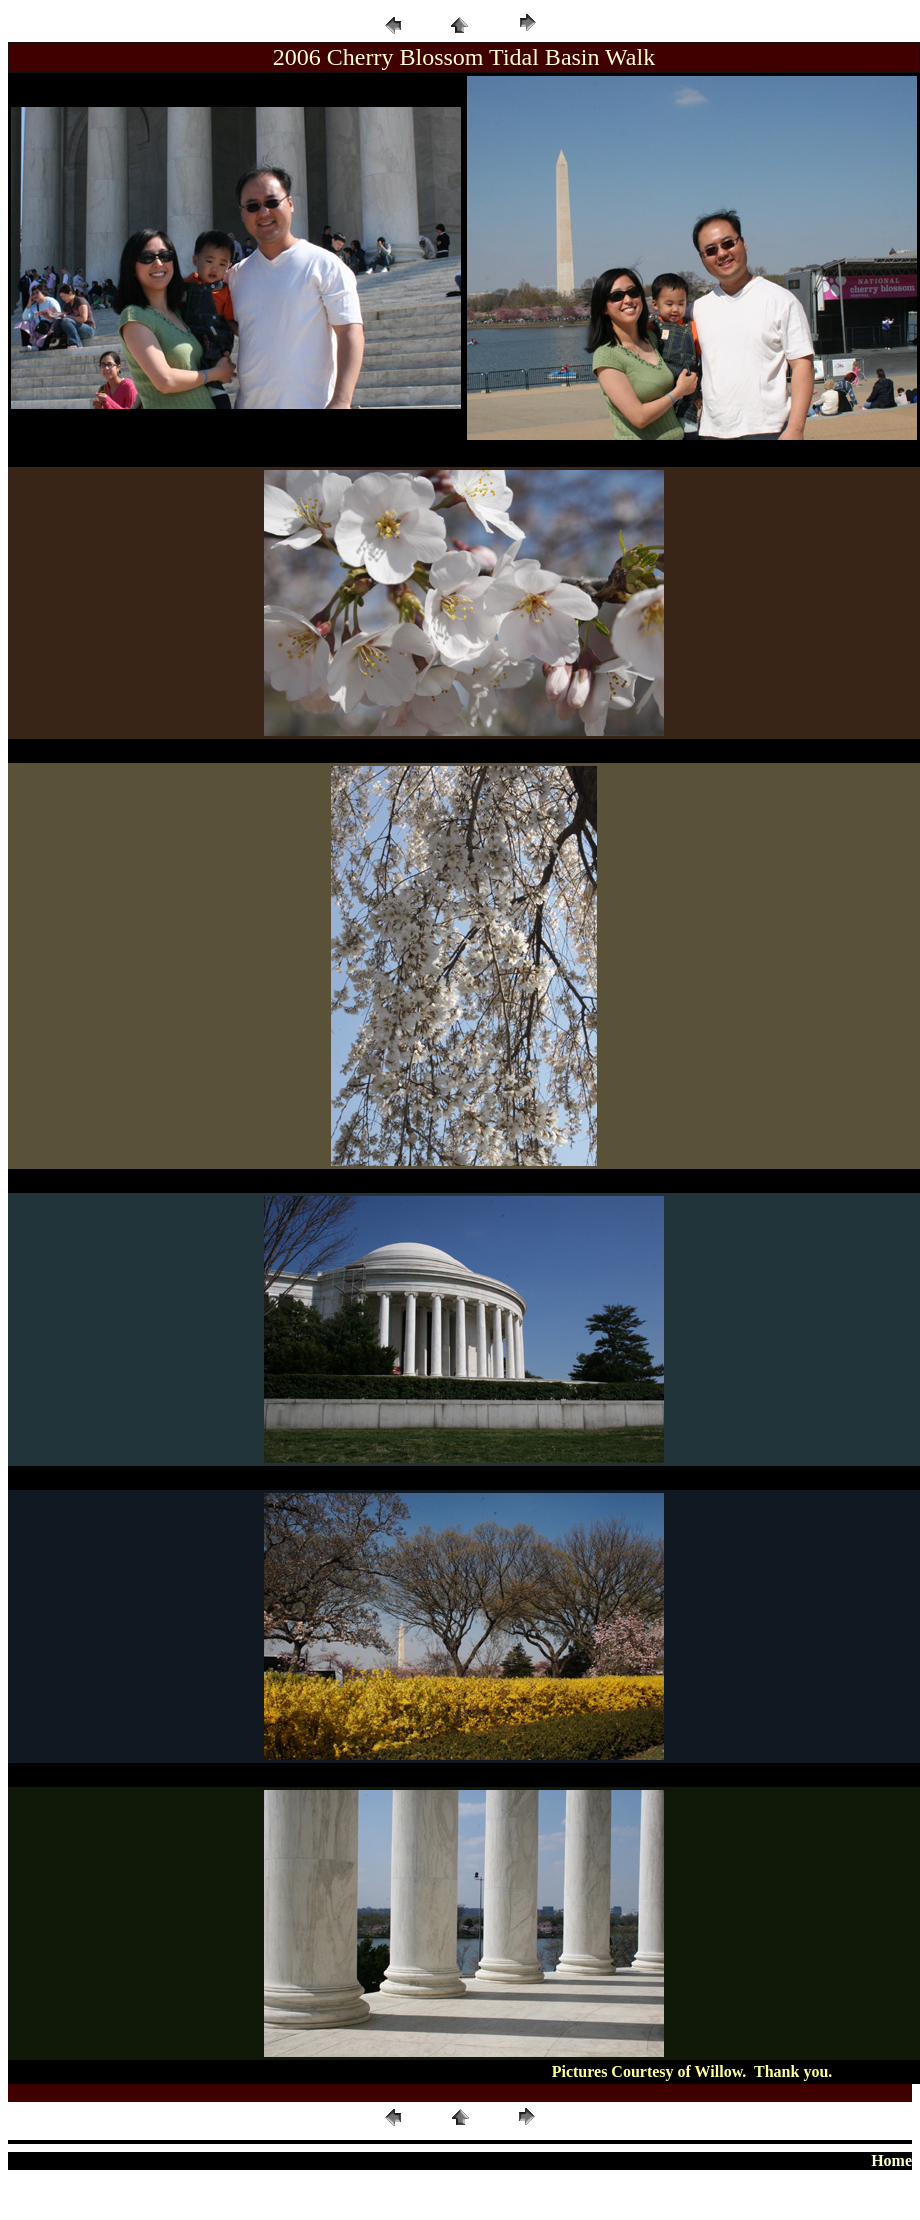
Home (891, 2160)
